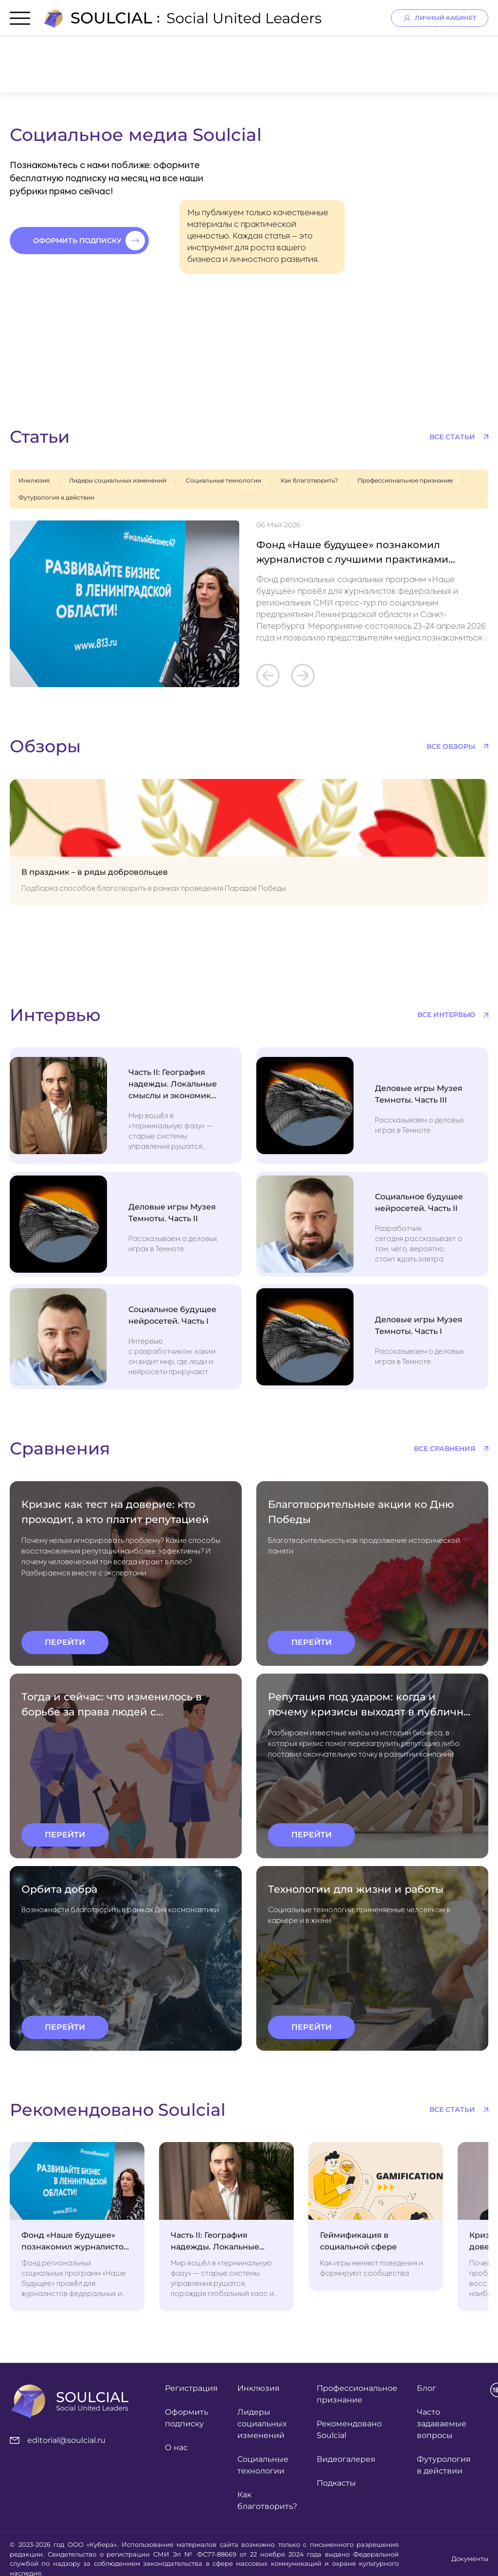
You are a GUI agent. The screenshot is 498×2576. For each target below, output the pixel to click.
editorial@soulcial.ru (58, 2440)
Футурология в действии (56, 497)
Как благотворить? (309, 480)
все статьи (452, 436)
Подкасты (336, 2483)
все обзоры (451, 746)
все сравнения (444, 1448)
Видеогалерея (346, 2459)
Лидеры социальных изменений (117, 480)
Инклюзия (34, 480)
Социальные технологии (223, 480)
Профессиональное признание (405, 480)
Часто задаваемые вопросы (441, 2423)
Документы (469, 2558)
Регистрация (191, 2388)
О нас (176, 2447)
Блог (426, 2388)
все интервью (446, 1014)
